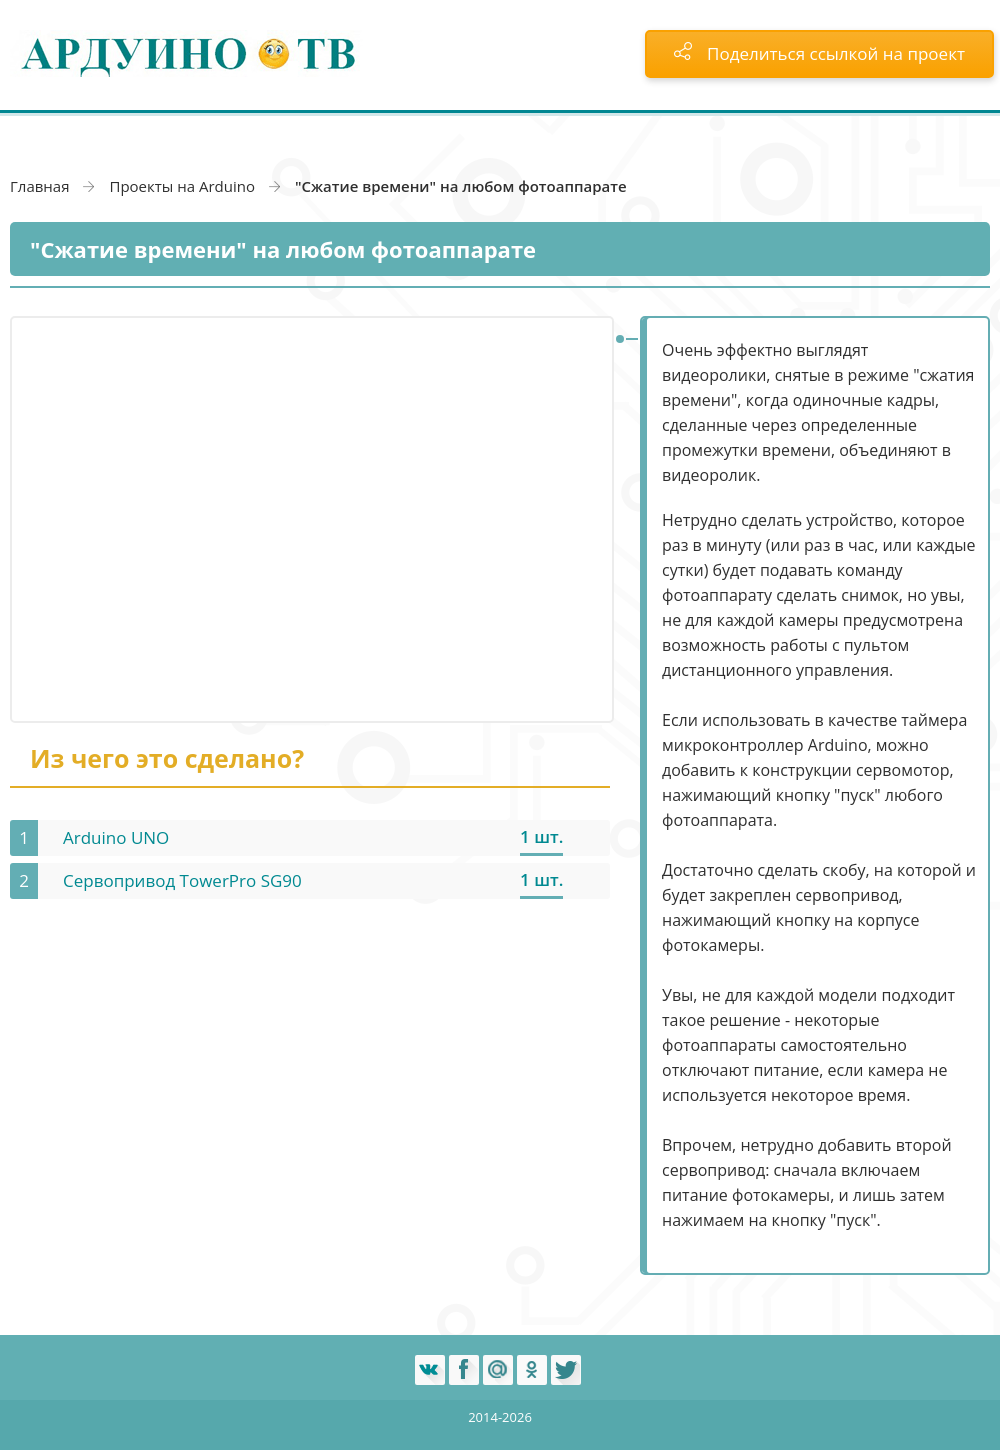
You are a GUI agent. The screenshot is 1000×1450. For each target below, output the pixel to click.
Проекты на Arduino (182, 186)
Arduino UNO (116, 837)
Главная (39, 186)
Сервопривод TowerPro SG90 (182, 880)
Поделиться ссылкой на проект (819, 53)
